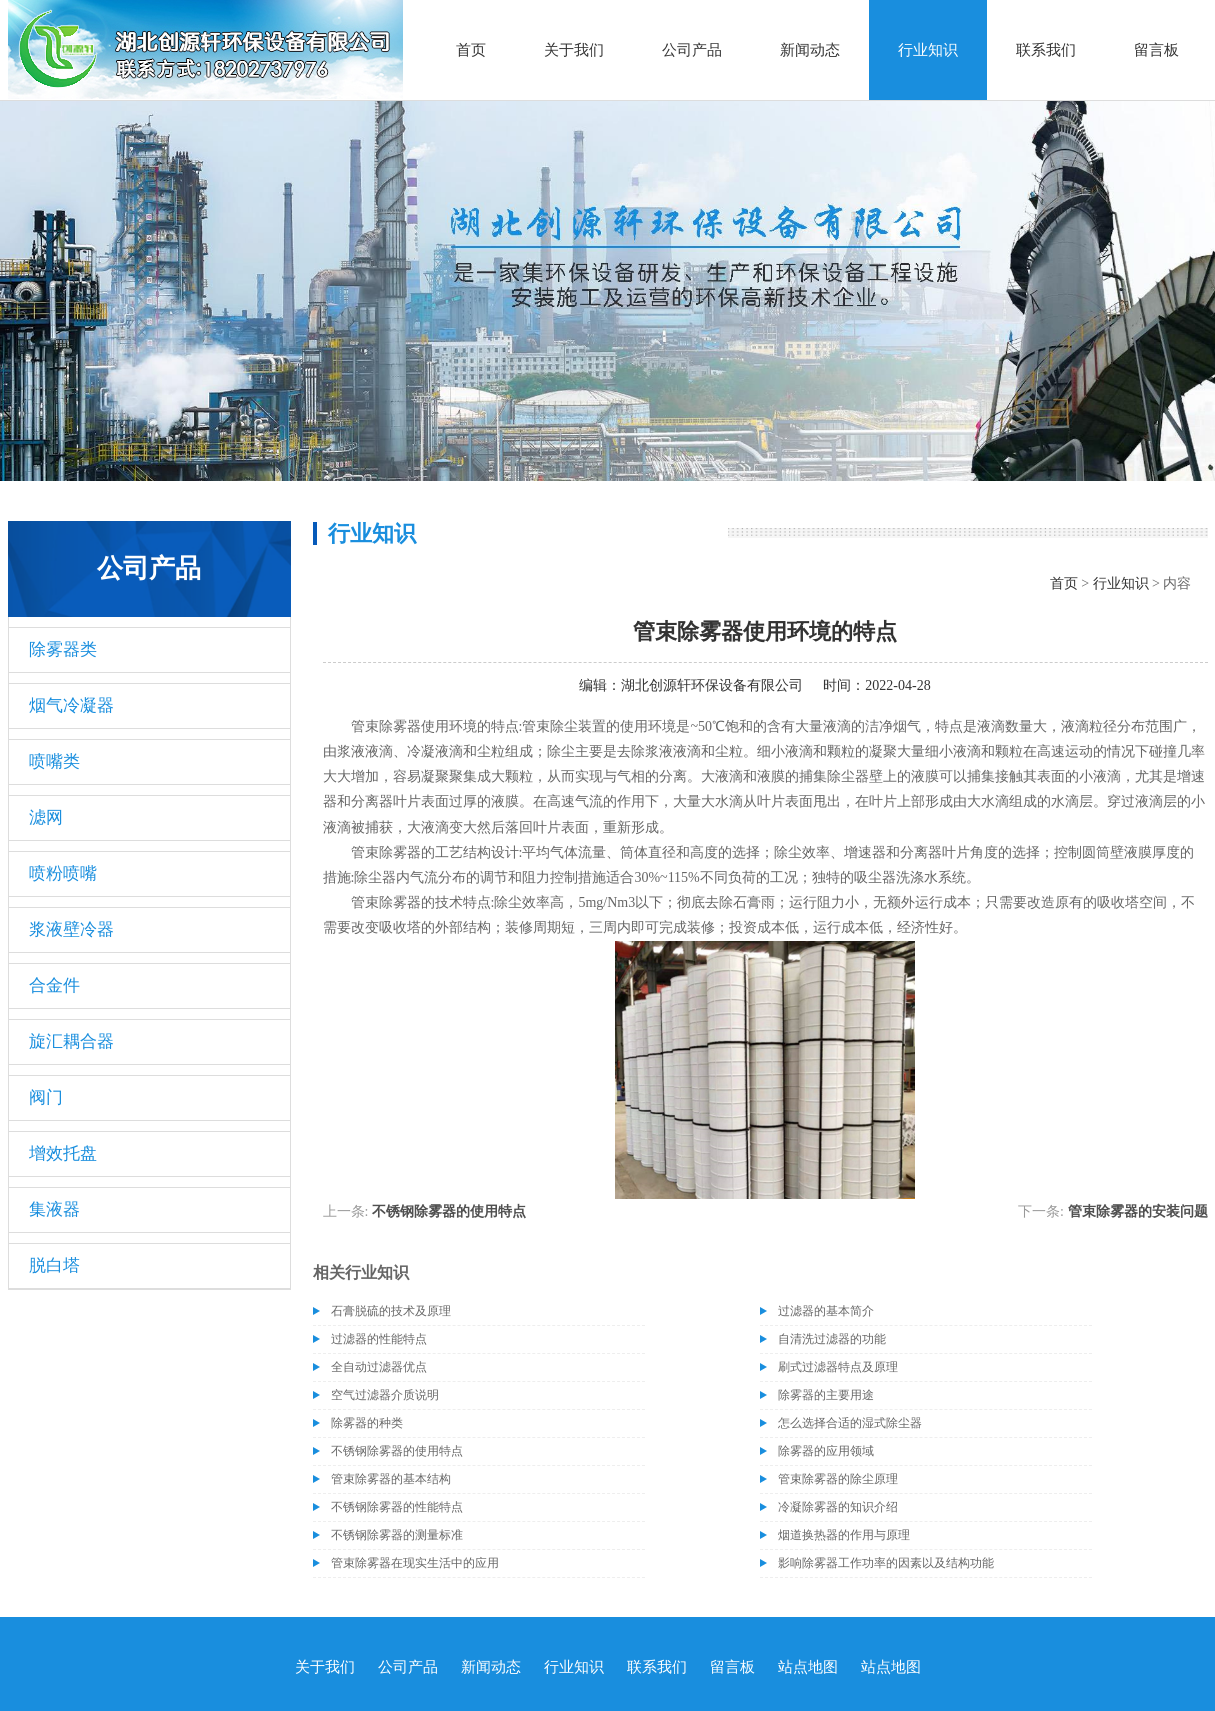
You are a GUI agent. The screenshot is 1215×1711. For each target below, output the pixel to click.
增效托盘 (63, 1153)
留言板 (1156, 50)
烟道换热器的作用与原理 (844, 1535)
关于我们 (574, 50)
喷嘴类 (54, 761)
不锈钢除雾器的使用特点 (449, 1211)
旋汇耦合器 (71, 1041)
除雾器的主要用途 (826, 1395)
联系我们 (1046, 50)
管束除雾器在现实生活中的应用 (415, 1563)
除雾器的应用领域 (826, 1451)
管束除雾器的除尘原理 (838, 1479)
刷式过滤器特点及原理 (838, 1367)
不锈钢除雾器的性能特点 (397, 1507)
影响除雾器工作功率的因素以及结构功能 (886, 1563)
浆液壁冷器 (71, 929)
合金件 (54, 985)
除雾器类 (63, 649)
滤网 (46, 817)
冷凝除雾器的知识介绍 (838, 1507)
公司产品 (692, 50)
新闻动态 (810, 50)
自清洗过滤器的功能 (832, 1339)
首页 (471, 50)
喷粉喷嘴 (63, 873)
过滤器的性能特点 (379, 1339)
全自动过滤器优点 (379, 1367)
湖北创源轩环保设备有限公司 (712, 685)
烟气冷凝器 (71, 705)
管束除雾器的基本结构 (391, 1479)
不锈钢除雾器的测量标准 (397, 1535)
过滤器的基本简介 (826, 1311)
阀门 (46, 1097)
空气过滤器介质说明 (385, 1395)
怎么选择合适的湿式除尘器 (850, 1423)
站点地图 (808, 1667)
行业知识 (928, 50)
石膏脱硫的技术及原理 (391, 1311)
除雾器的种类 (367, 1423)
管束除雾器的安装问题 (1138, 1211)
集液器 (54, 1209)
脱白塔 (54, 1265)
